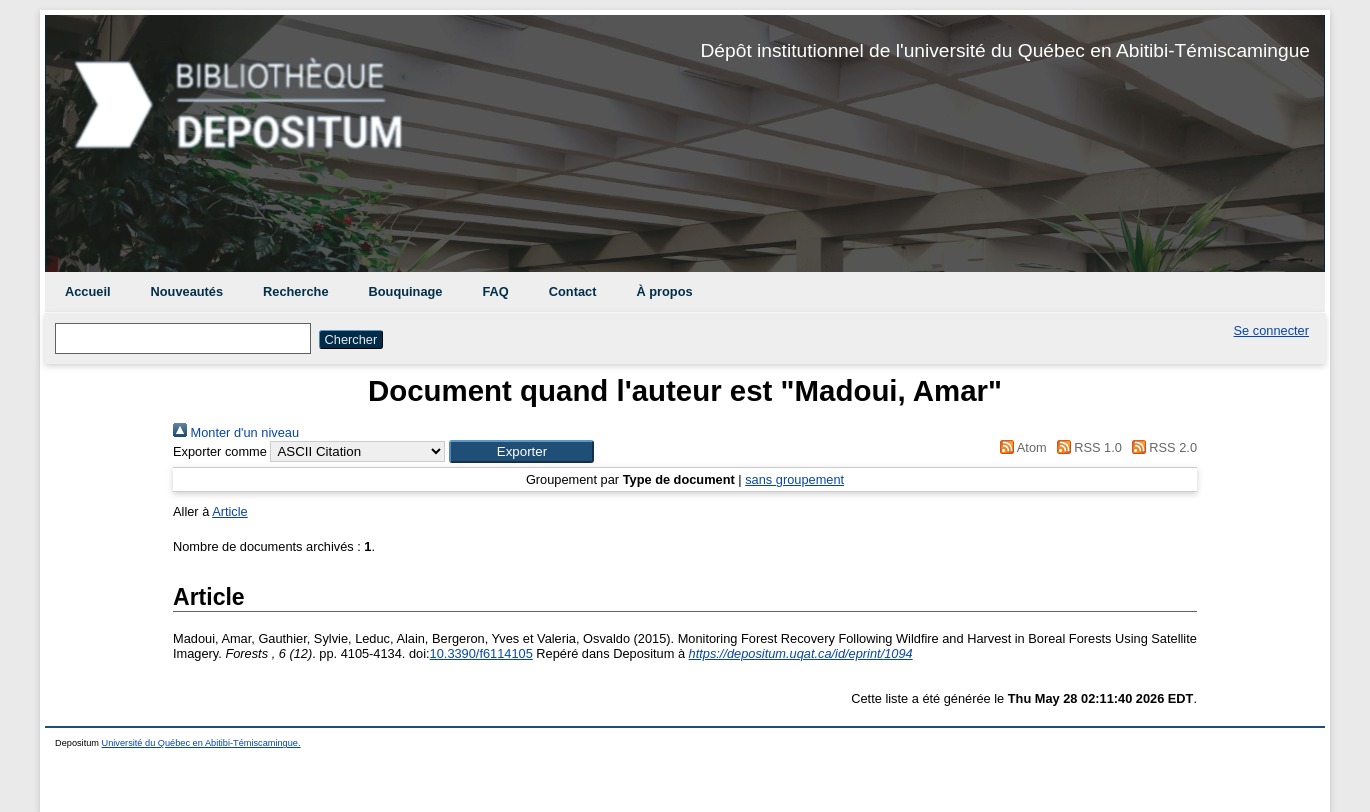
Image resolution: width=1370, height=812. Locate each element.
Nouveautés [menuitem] (187, 291)
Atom (1020, 447)
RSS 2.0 (1161, 447)
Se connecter (1271, 330)
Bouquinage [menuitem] (406, 291)
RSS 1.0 (1086, 447)
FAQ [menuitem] (495, 291)
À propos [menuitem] (664, 291)
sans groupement (794, 479)
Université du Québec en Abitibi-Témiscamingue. (201, 743)
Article (230, 511)
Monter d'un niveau (236, 432)
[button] (521, 451)
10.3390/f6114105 (481, 653)
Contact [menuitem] (573, 291)
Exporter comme (220, 451)
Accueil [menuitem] (88, 291)
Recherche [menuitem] (295, 291)
